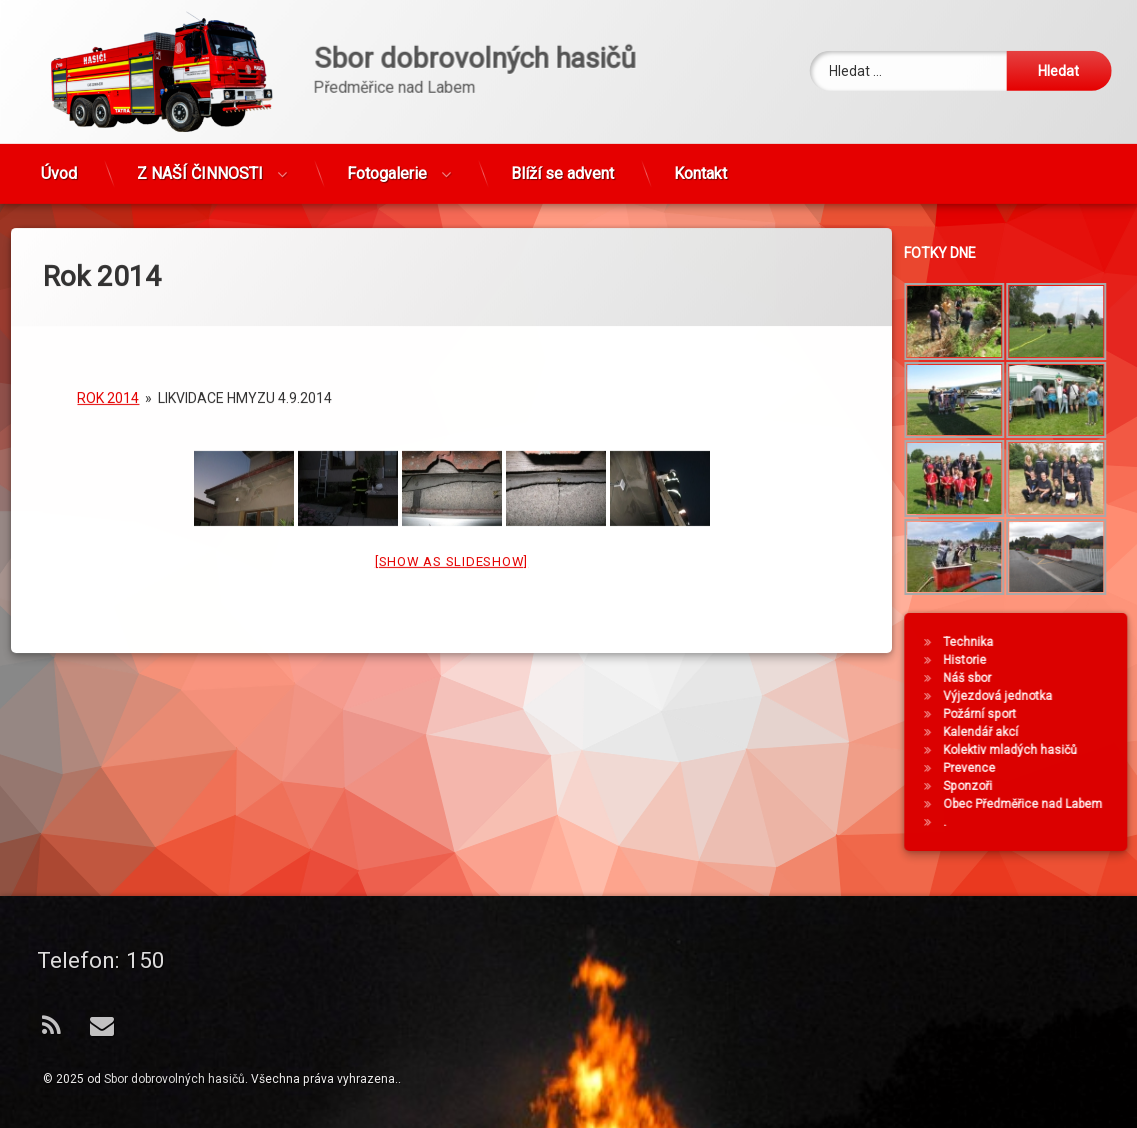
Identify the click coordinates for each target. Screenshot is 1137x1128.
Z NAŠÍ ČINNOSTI (200, 122)
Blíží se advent (562, 122)
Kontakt (700, 122)
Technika (1023, 642)
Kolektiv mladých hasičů (1065, 750)
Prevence (1024, 768)
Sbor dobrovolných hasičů (174, 1079)
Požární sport (1034, 714)
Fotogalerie (387, 122)
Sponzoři (1022, 786)
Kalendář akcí (1035, 732)
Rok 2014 (108, 291)
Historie (1019, 660)
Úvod (59, 122)
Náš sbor (1022, 678)
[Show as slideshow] (451, 454)
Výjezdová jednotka (1052, 696)
